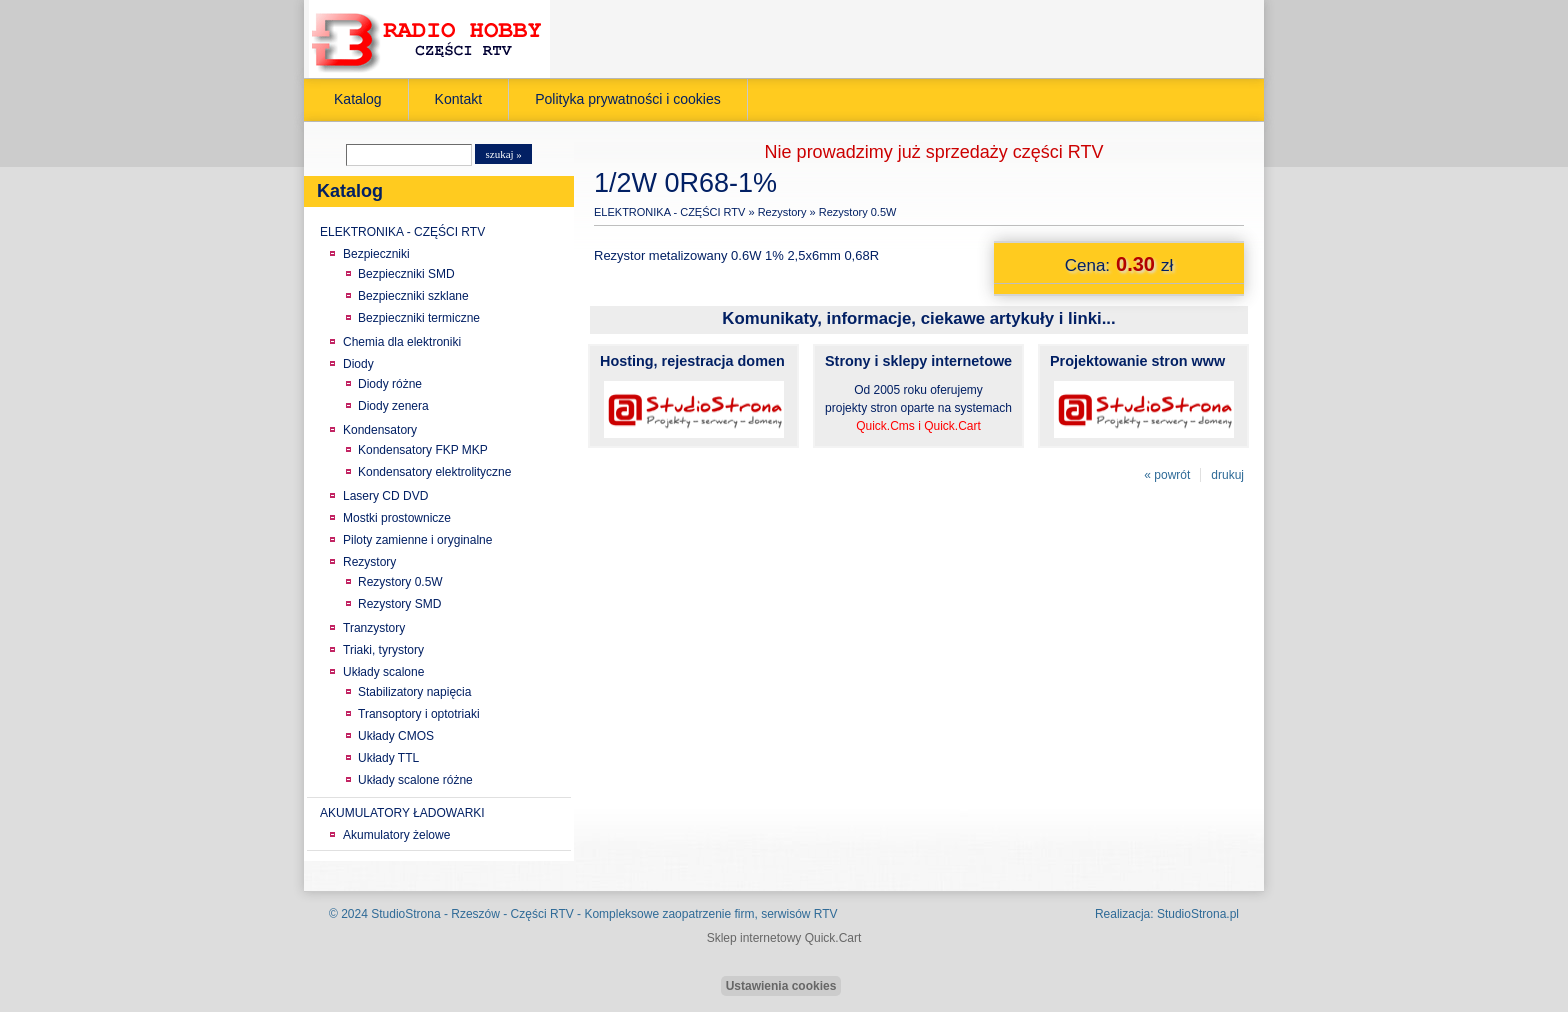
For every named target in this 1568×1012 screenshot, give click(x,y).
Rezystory (369, 562)
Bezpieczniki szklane (413, 296)
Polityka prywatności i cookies (628, 99)
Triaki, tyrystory (383, 650)
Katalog (358, 99)
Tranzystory (374, 628)
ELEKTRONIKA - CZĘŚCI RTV (402, 232)
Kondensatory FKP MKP (423, 450)
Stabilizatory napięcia (414, 692)
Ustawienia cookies (781, 986)
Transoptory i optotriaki (419, 714)
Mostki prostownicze (397, 518)
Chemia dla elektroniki (402, 342)
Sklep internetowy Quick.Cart (784, 938)
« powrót (1167, 475)
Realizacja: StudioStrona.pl (1167, 914)
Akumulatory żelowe (396, 835)
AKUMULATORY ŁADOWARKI (402, 813)
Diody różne (390, 384)
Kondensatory (380, 430)
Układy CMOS (396, 736)
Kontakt (459, 99)
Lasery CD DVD (385, 496)
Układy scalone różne (415, 780)
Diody (358, 364)
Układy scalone (383, 672)
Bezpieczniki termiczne (419, 318)
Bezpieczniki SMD (406, 274)
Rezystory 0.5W (400, 582)
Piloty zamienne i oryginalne (417, 540)
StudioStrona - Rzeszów (437, 914)
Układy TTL (388, 758)
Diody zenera (393, 406)
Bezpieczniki (376, 254)
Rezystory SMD (399, 604)
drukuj (1227, 475)
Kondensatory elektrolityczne (434, 472)
